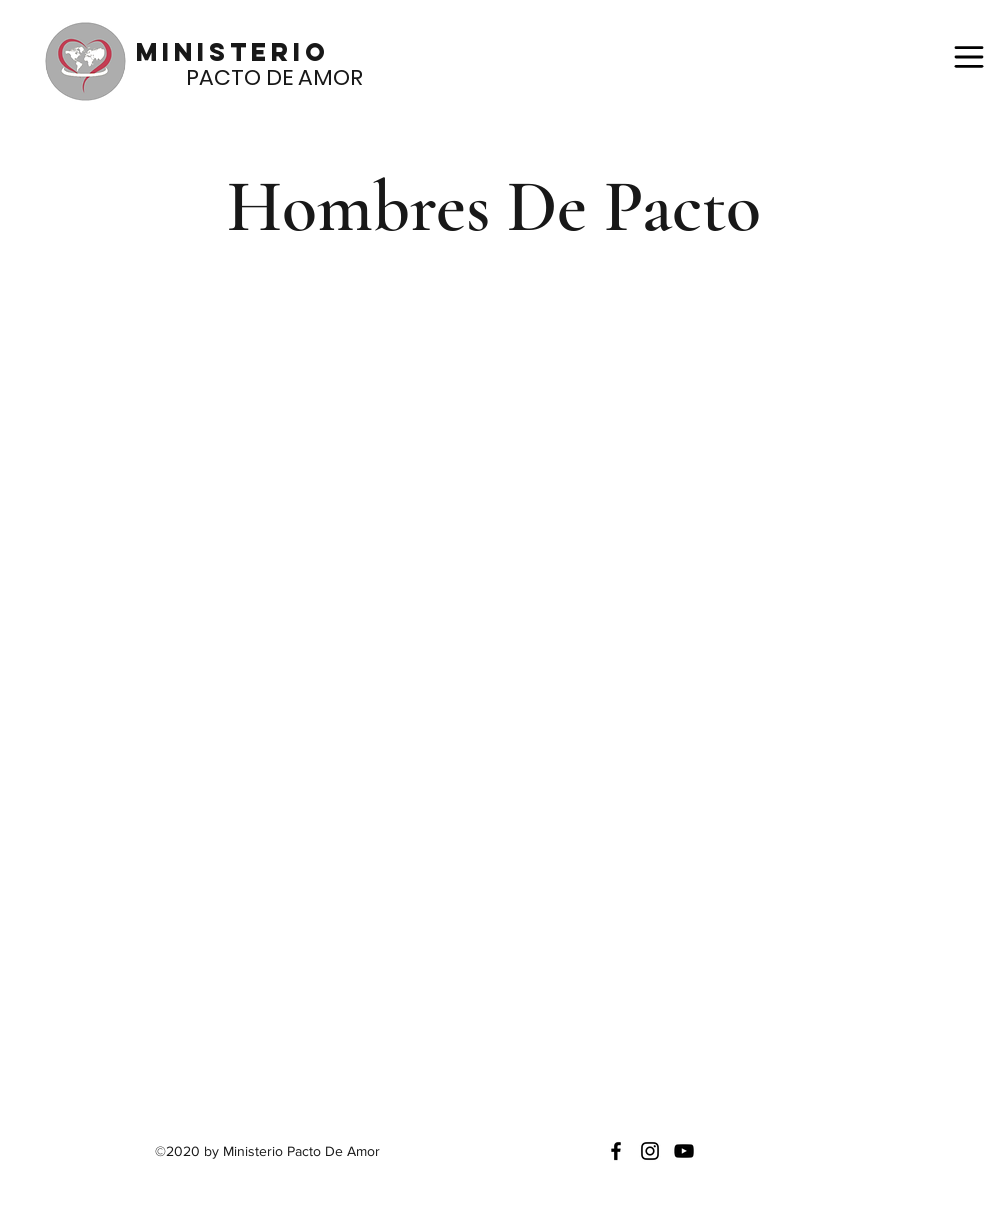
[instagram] (650, 1151)
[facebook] (616, 1151)
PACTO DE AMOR (249, 77)
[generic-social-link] (684, 1151)
